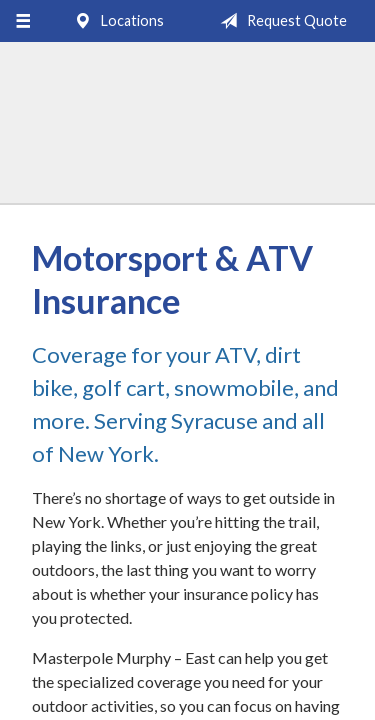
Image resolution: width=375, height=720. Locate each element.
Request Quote (279, 21)
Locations (115, 21)
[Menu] (22, 21)
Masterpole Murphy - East (187, 131)
